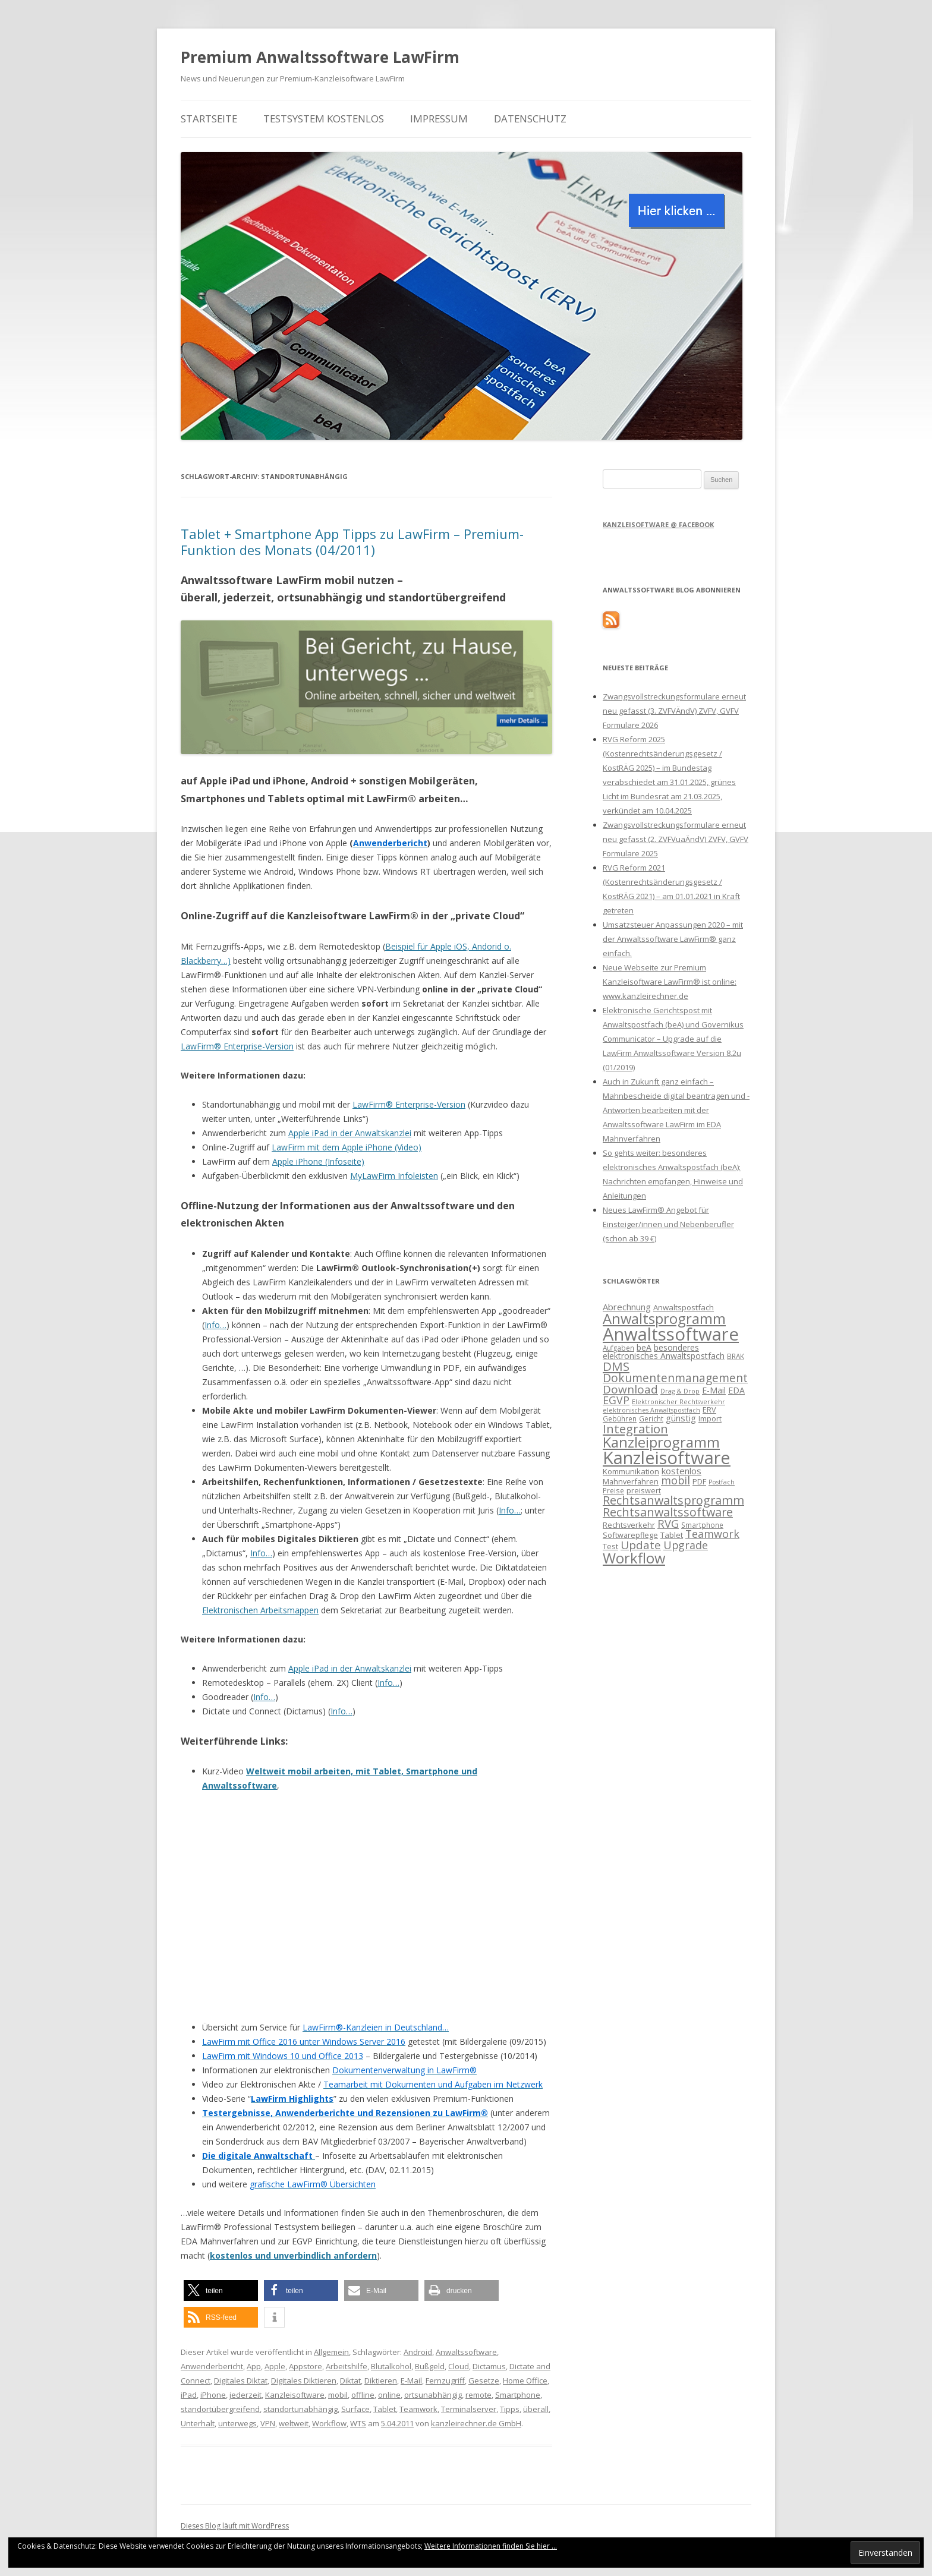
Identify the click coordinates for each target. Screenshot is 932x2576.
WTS (358, 2423)
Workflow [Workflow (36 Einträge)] (634, 1558)
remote (478, 2394)
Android (418, 2352)
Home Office (525, 2380)
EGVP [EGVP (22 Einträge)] (616, 1400)
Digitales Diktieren (303, 2380)
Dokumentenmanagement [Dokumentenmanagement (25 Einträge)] (675, 1378)
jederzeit (245, 2394)
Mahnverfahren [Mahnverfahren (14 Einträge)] (631, 1481)
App (254, 2366)
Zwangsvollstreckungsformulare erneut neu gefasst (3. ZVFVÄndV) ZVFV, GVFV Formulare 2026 (674, 710)
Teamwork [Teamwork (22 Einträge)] (712, 1534)
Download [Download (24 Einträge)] (630, 1389)
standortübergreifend (220, 2409)
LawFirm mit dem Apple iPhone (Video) (346, 1147)
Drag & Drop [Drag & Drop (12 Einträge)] (680, 1391)
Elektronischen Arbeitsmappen (260, 1610)
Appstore (305, 2366)
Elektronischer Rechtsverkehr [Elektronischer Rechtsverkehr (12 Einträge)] (678, 1402)
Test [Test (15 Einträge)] (610, 1546)
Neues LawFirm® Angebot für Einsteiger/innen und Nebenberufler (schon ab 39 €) (668, 1224)
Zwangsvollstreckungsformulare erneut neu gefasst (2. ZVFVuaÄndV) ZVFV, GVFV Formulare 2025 (675, 839)
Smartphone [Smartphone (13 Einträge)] (702, 1525)
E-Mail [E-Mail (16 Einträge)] (714, 1390)
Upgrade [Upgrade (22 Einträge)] (685, 1545)
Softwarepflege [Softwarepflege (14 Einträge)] (630, 1535)
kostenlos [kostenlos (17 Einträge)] (681, 1471)
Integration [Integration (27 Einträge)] (635, 1428)
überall (536, 2409)
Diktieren (380, 2380)
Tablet (384, 2409)
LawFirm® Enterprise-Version (237, 1046)
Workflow (329, 2423)
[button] (221, 2290)
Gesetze (483, 2380)
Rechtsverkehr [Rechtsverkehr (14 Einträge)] (629, 1524)
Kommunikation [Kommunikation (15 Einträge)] (631, 1471)
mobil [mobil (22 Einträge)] (675, 1480)
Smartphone (517, 2394)
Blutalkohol (391, 2366)
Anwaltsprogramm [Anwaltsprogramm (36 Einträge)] (664, 1318)
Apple (275, 2366)
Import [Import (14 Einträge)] (710, 1418)
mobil (338, 2394)
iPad (189, 2394)
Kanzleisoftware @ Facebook (658, 524)
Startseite (209, 118)
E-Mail (411, 2380)
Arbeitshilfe (346, 2366)
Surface (355, 2409)
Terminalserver (468, 2409)
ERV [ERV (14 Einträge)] (709, 1409)
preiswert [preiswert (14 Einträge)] (643, 1490)
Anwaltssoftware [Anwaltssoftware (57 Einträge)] (671, 1334)
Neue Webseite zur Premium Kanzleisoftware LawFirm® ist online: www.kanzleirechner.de (669, 981)
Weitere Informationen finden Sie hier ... (490, 2546)
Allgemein (331, 2352)
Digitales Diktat (240, 2380)
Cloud (458, 2366)
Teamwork (418, 2409)
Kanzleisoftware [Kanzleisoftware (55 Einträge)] (667, 1458)
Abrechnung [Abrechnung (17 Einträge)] (627, 1307)
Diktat (350, 2380)
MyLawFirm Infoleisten (394, 1175)
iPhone (213, 2394)
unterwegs (237, 2423)
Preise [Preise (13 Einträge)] (613, 1490)
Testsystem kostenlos (323, 118)
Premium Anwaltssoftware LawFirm (320, 57)
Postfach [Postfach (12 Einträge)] (722, 1482)
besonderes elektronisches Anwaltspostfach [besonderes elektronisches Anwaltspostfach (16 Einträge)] (664, 1351)
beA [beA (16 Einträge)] (644, 1347)
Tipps (509, 2409)
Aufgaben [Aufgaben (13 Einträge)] (618, 1347)
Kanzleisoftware (295, 2394)
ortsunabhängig (433, 2394)
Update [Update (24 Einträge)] (641, 1545)
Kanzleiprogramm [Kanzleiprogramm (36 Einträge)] (661, 1442)
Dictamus (489, 2366)
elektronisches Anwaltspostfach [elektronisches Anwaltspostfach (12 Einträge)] (651, 1410)
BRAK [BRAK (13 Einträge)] (735, 1356)
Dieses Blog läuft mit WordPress (235, 2526)
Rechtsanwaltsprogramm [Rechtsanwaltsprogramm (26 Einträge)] (673, 1500)
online (389, 2394)
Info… (215, 1324)
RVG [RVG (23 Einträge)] (668, 1523)
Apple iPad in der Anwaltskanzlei (349, 1133)
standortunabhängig (300, 2409)
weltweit (293, 2423)
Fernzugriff (445, 2380)
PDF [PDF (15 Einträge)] (699, 1481)
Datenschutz (530, 118)
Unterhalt (198, 2423)
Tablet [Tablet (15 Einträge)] (671, 1535)
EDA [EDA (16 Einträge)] (736, 1390)
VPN (267, 2423)
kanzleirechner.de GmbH (476, 2423)
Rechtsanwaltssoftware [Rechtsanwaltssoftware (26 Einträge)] (668, 1512)
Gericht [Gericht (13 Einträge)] (651, 1418)
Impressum (439, 118)
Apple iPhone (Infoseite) (318, 1161)
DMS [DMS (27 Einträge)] (616, 1366)
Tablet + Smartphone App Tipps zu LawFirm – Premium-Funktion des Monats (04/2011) (352, 541)
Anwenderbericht (212, 2366)
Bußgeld (430, 2366)
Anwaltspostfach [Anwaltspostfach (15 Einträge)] (683, 1307)
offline (362, 2394)
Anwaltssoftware (466, 2352)
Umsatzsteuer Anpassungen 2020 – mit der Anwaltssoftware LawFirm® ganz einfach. (673, 938)
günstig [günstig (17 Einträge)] (681, 1418)
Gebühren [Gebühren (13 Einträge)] (620, 1418)
